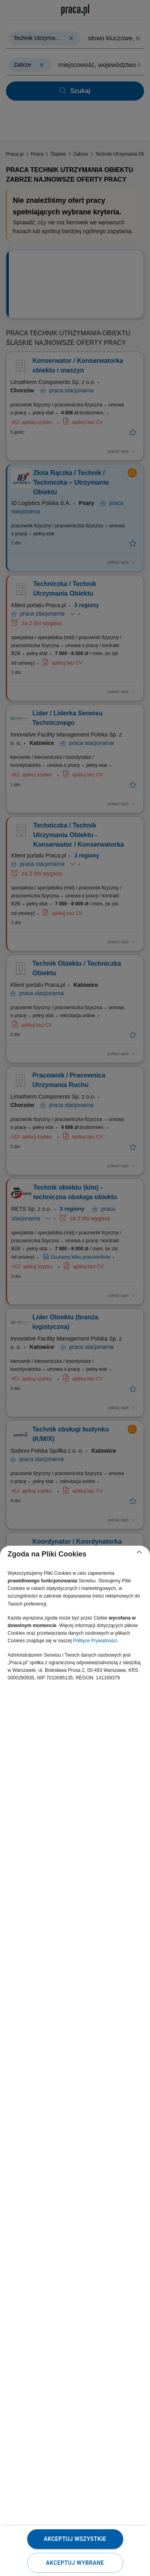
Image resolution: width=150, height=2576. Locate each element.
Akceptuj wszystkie (75, 2539)
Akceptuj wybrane (75, 2563)
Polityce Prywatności (95, 1640)
